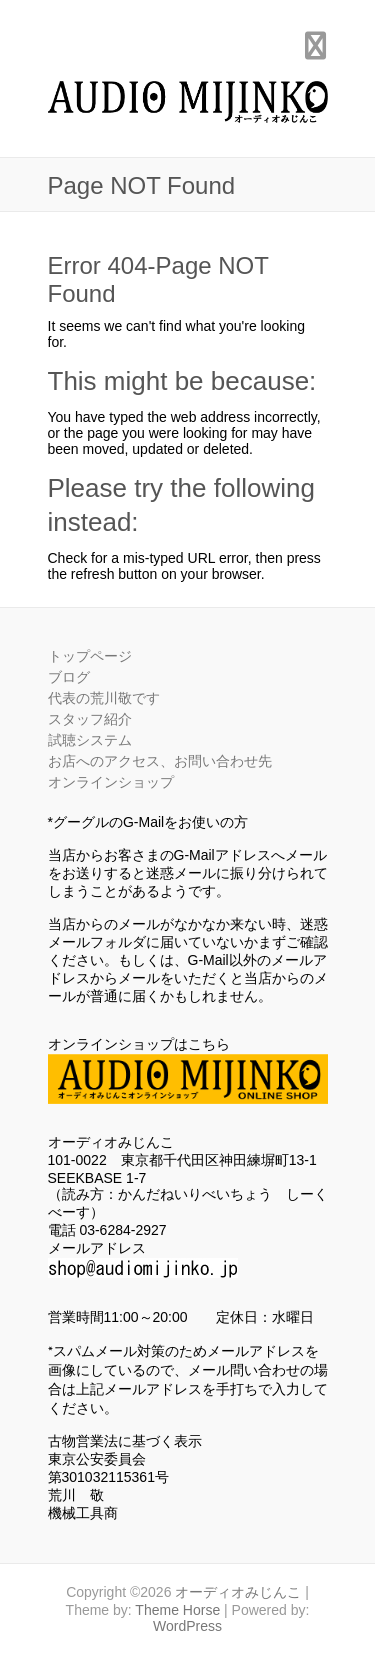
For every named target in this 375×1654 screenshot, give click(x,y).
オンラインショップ (111, 782)
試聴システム (90, 740)
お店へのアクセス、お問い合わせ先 (160, 761)
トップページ (90, 656)
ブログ (69, 677)
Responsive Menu (316, 45)
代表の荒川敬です (104, 698)
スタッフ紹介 (90, 719)
